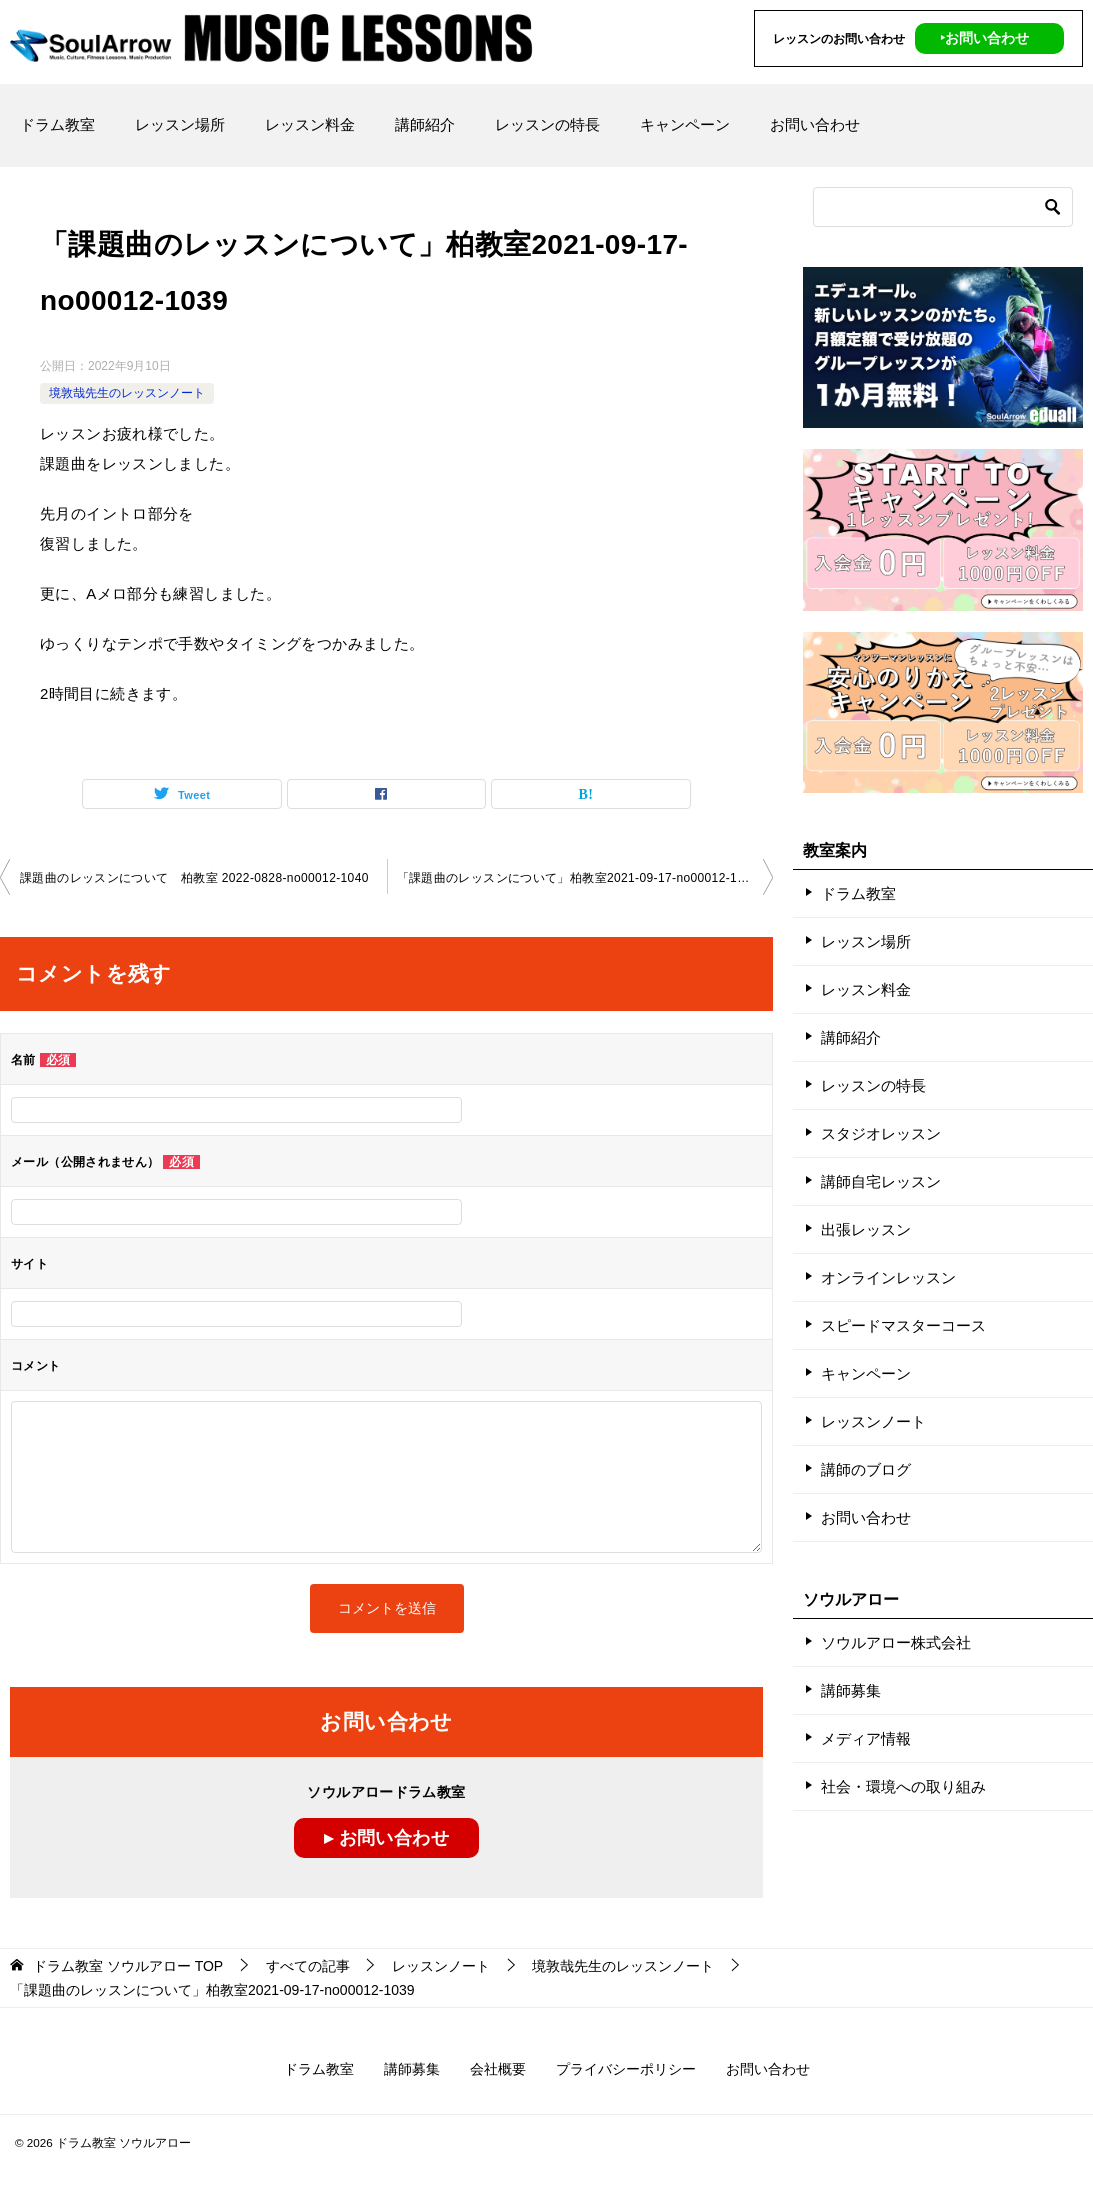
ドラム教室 (57, 124)
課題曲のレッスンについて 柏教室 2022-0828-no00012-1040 (194, 878)
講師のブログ (866, 1469)
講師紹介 (425, 124)
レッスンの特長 (547, 124)
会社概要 (498, 2069)
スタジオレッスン (881, 1133)
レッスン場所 (180, 124)
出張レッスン (866, 1229)
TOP (128, 1966)
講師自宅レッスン (881, 1181)
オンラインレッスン (888, 1277)
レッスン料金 (310, 124)
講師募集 (851, 1690)
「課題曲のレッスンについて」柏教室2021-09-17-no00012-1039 (578, 878)
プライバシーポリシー (626, 2069)
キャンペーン (685, 124)
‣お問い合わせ (984, 38)
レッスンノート (873, 1421)
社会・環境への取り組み (903, 1786)
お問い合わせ (815, 124)
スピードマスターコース (903, 1325)
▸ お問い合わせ (386, 1838)
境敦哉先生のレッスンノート (127, 393)
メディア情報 (866, 1738)
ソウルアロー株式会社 (896, 1642)
